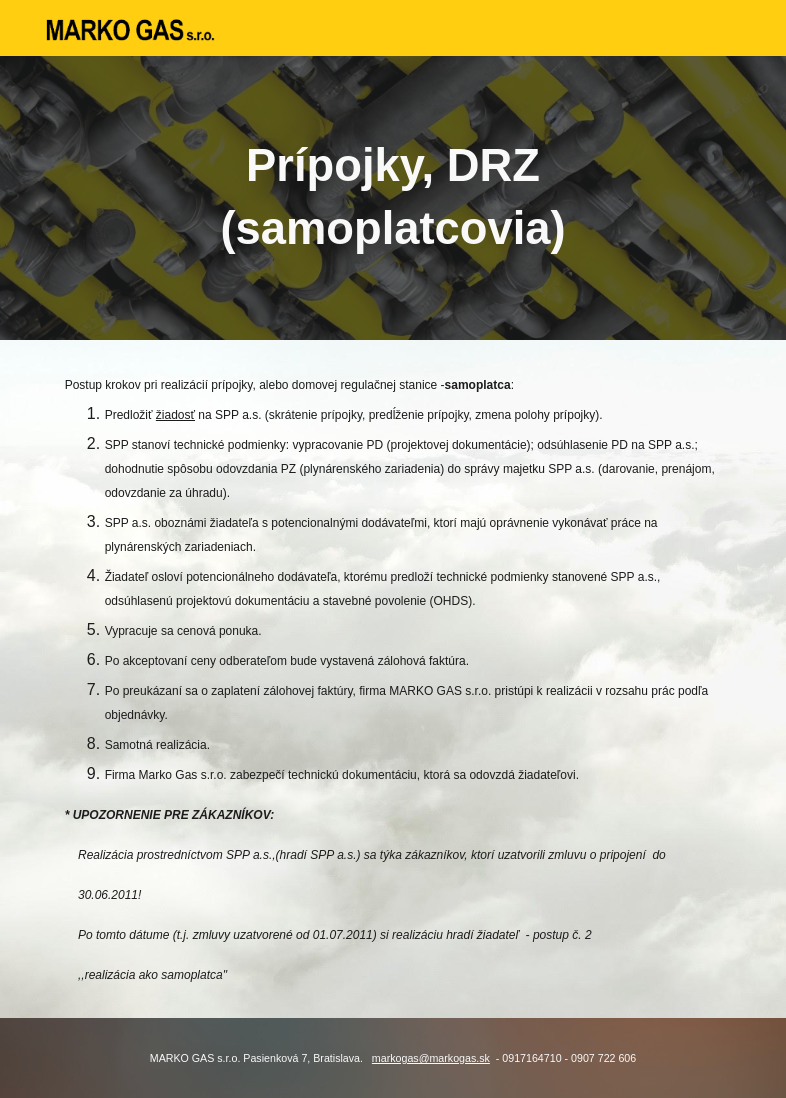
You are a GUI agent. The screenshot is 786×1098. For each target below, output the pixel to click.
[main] (393, 197)
